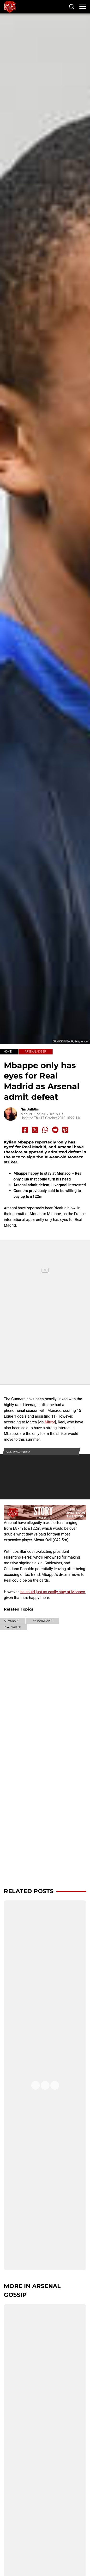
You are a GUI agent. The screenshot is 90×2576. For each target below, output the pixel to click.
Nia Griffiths (30, 1109)
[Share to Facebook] (25, 1129)
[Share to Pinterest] (65, 1129)
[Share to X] (35, 1129)
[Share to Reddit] (55, 1129)
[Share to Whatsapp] (45, 1129)
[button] (71, 6)
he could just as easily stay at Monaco (52, 1592)
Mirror (50, 1422)
